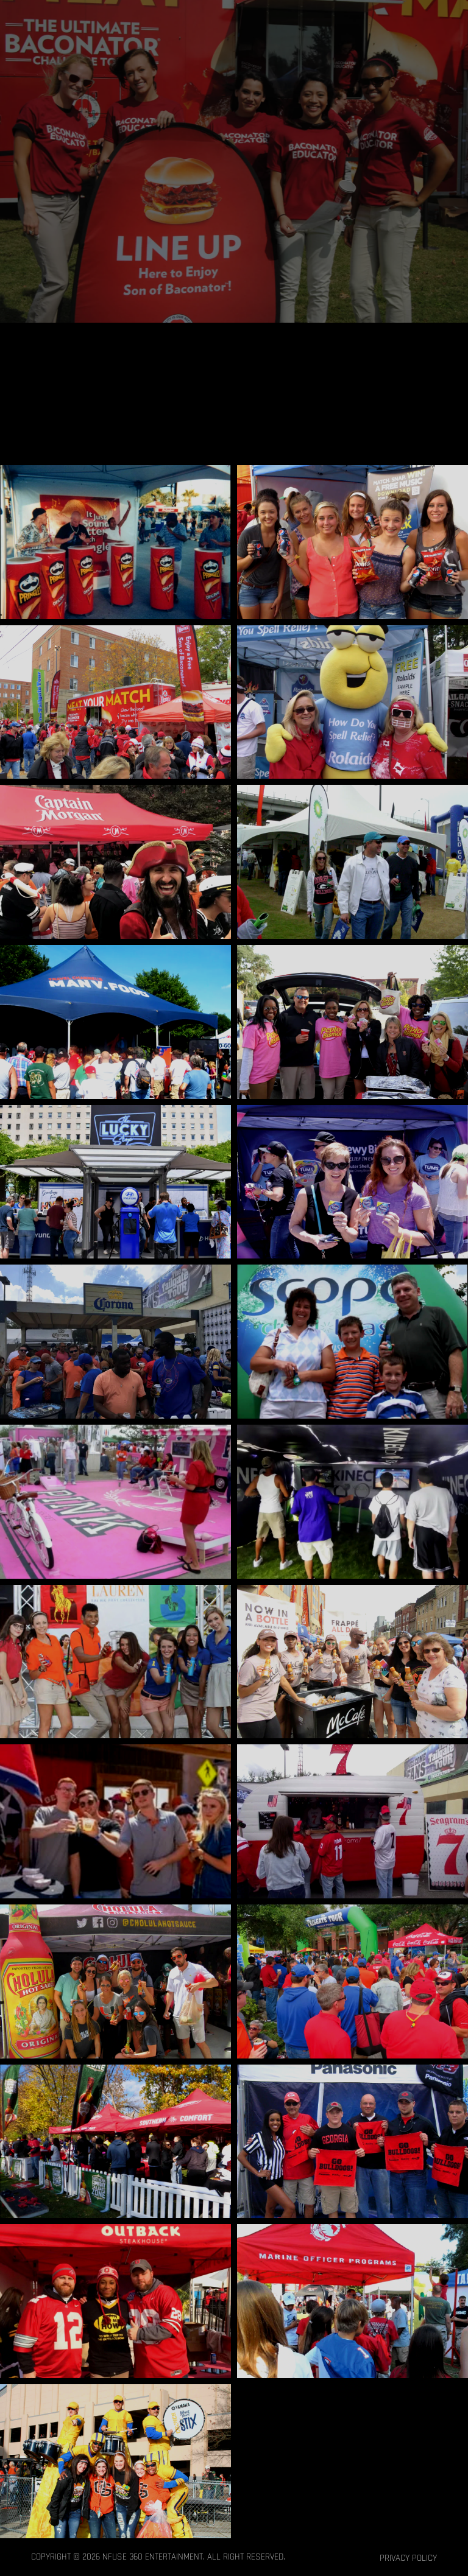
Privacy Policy (408, 2558)
